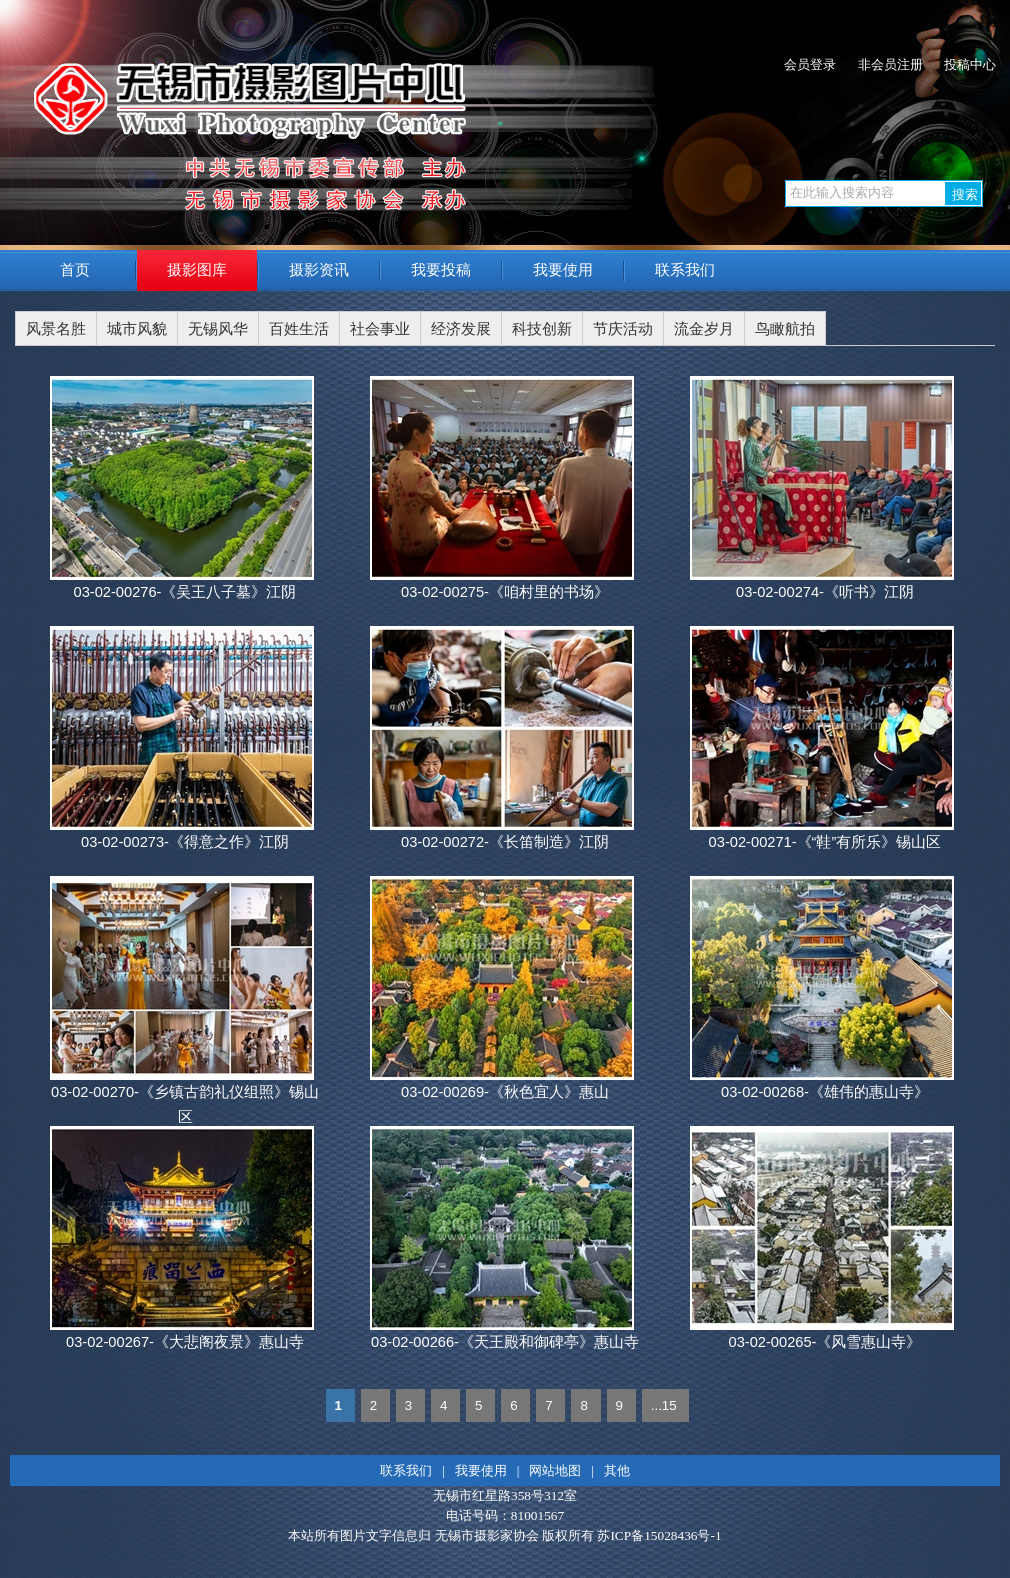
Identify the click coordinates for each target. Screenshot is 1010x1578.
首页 (75, 270)
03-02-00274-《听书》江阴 (825, 592)
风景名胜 (56, 329)
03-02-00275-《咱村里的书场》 (505, 592)
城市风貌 (137, 329)
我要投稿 (441, 270)
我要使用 (563, 270)
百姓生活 (299, 329)
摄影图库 (197, 270)
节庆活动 (623, 329)
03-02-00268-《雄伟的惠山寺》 (825, 1092)
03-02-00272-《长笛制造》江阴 (505, 842)
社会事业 (380, 329)
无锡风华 (218, 329)
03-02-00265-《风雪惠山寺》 (824, 1342)
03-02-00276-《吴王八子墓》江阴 (184, 592)
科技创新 (542, 329)
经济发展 (461, 329)
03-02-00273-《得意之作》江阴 (185, 842)
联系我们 (685, 270)
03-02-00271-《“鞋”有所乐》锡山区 (825, 842)
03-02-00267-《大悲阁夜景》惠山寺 (185, 1342)
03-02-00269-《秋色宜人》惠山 (505, 1092)
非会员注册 (890, 64)
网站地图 (555, 1470)
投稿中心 (970, 64)
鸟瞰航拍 (785, 329)
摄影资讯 (319, 270)
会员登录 (810, 64)
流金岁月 (704, 329)
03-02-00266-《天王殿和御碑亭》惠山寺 (505, 1342)
